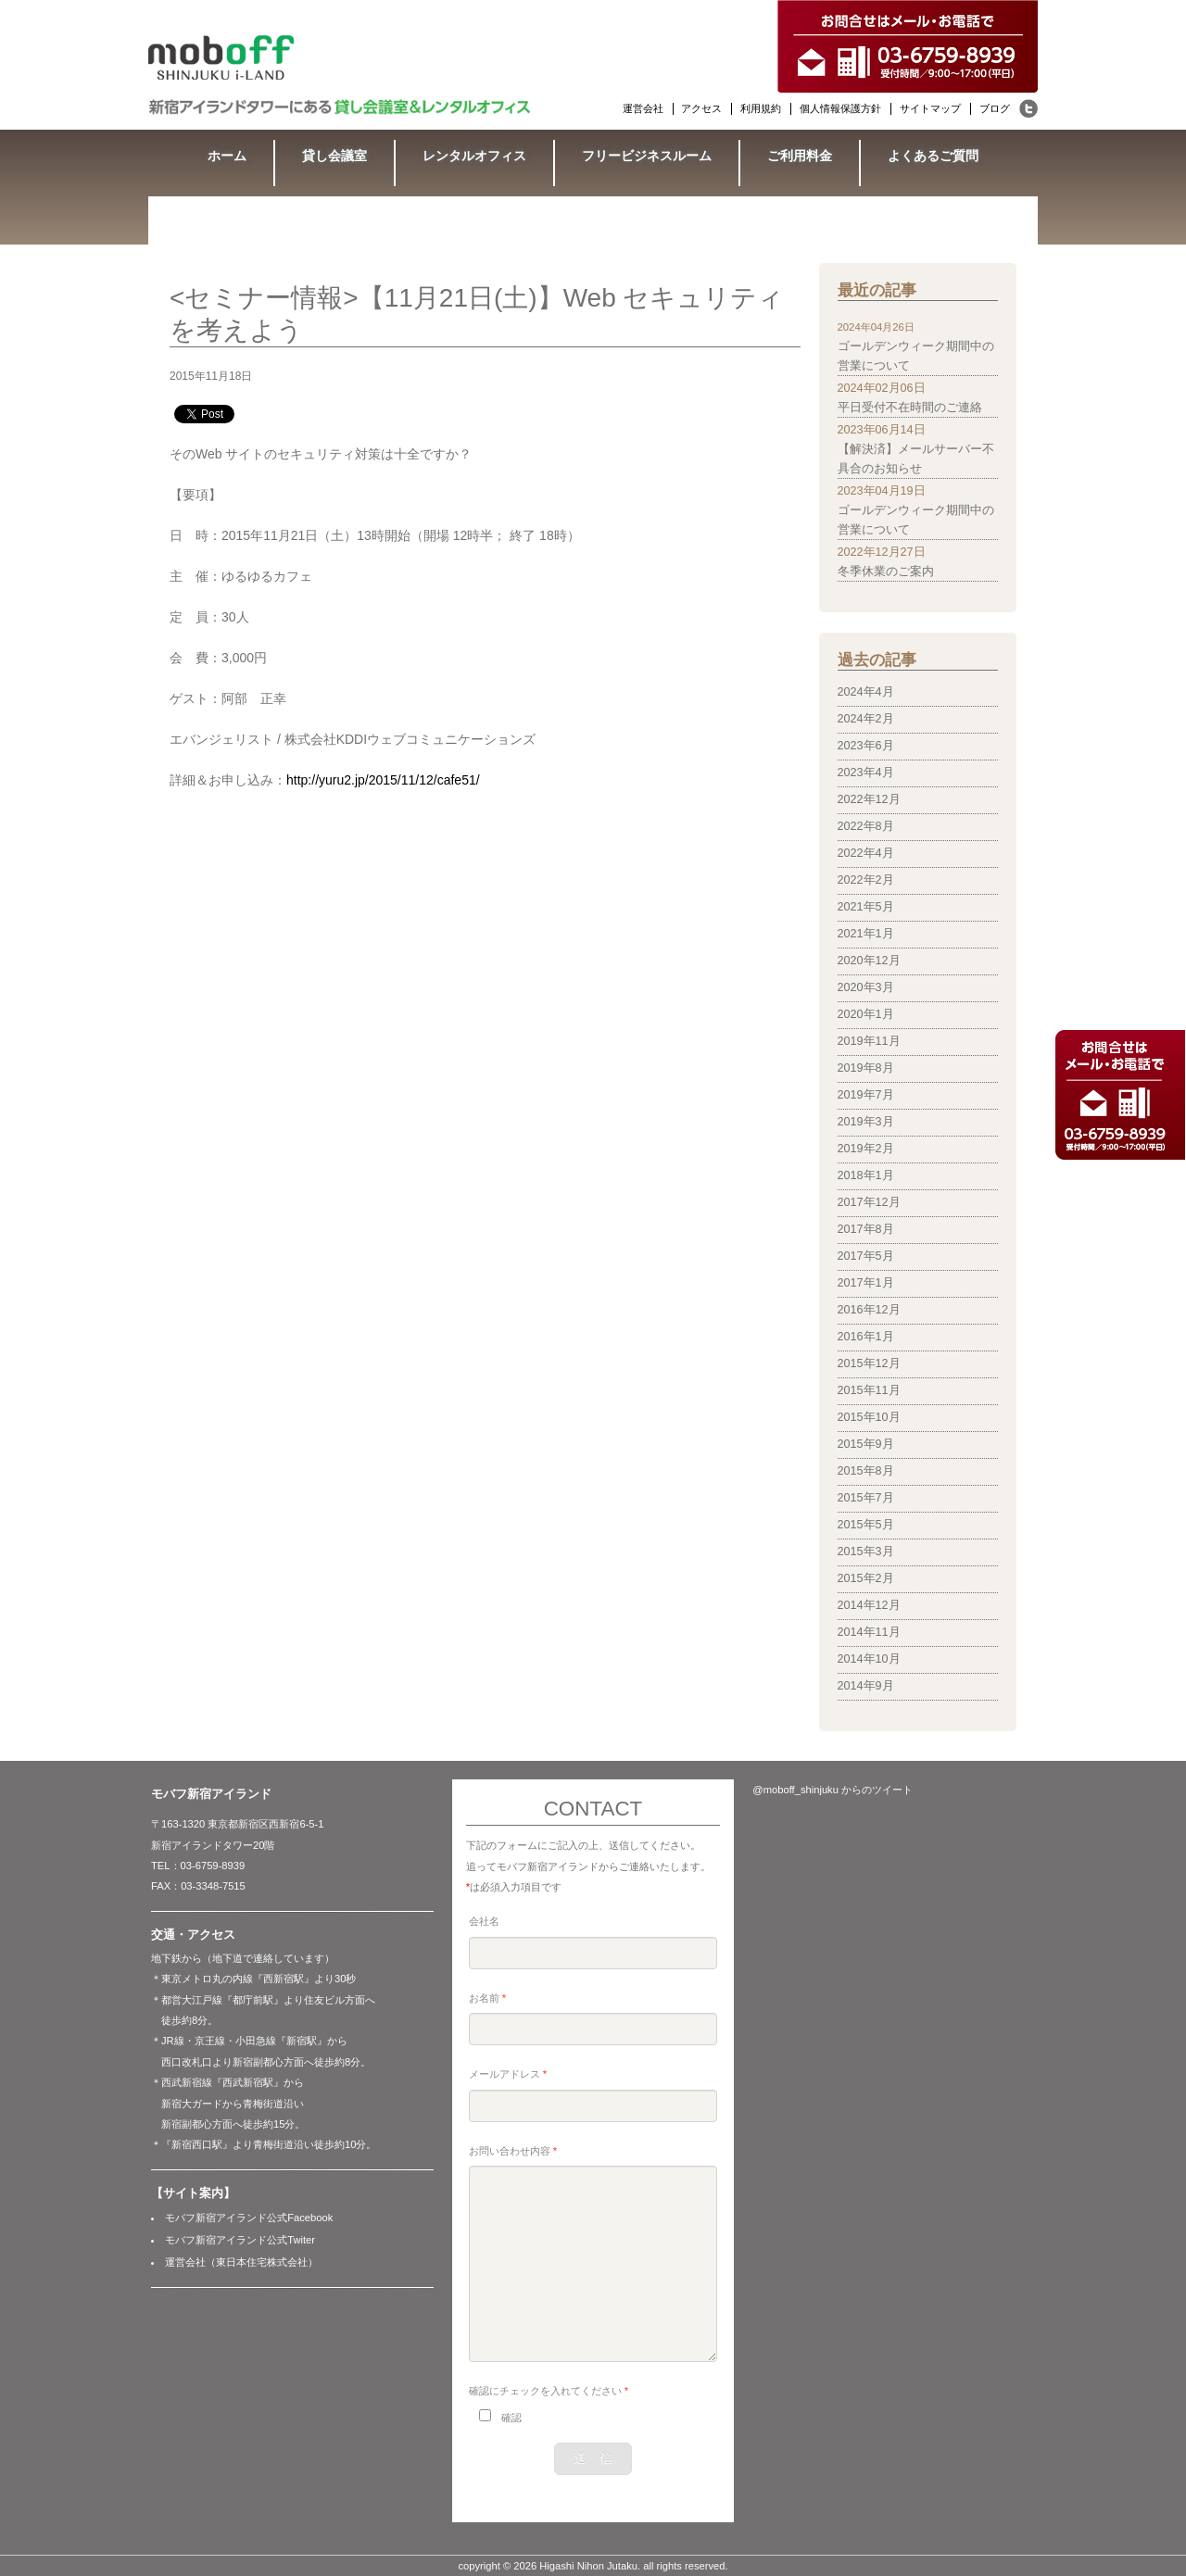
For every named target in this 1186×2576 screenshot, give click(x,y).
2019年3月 (866, 1121)
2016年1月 (866, 1336)
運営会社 (643, 108)
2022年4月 (866, 853)
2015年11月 (869, 1390)
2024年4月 (866, 691)
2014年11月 (869, 1632)
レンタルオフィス (474, 155)
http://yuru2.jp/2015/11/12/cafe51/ (383, 780)
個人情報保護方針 (840, 108)
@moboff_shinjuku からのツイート (832, 1789)
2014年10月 (869, 1658)
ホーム (227, 155)
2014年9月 (866, 1685)
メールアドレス (508, 2074)
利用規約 (760, 108)
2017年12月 (869, 1202)
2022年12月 (869, 799)
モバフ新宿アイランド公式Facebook (249, 2217)
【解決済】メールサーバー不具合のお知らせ (916, 459)
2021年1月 (866, 933)
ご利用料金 (799, 155)
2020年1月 (866, 1014)
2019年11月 (869, 1041)
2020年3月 (866, 987)
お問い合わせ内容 (513, 2150)
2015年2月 (866, 1578)
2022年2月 (866, 879)
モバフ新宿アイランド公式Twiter (240, 2239)
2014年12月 (869, 1605)
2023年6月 (866, 745)
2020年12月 (869, 960)
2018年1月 (866, 1175)
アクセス (701, 108)
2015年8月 (866, 1470)
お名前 (487, 1998)
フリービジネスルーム (647, 155)
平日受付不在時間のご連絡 (910, 407)
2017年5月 (866, 1256)
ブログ (994, 108)
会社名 (484, 1921)
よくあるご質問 (933, 155)
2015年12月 (869, 1363)
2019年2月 (866, 1148)
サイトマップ (930, 108)
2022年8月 (866, 826)
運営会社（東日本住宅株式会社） (241, 2262)
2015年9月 (866, 1444)
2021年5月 (866, 906)
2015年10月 (869, 1417)
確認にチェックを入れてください (548, 2390)
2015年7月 (866, 1497)
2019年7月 (866, 1094)
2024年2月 (866, 718)
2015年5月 (866, 1524)
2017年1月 (866, 1282)
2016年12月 (869, 1309)
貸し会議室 (334, 155)
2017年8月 (866, 1229)
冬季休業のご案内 (886, 571)
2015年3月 (866, 1551)
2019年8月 (866, 1068)
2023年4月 (866, 772)
